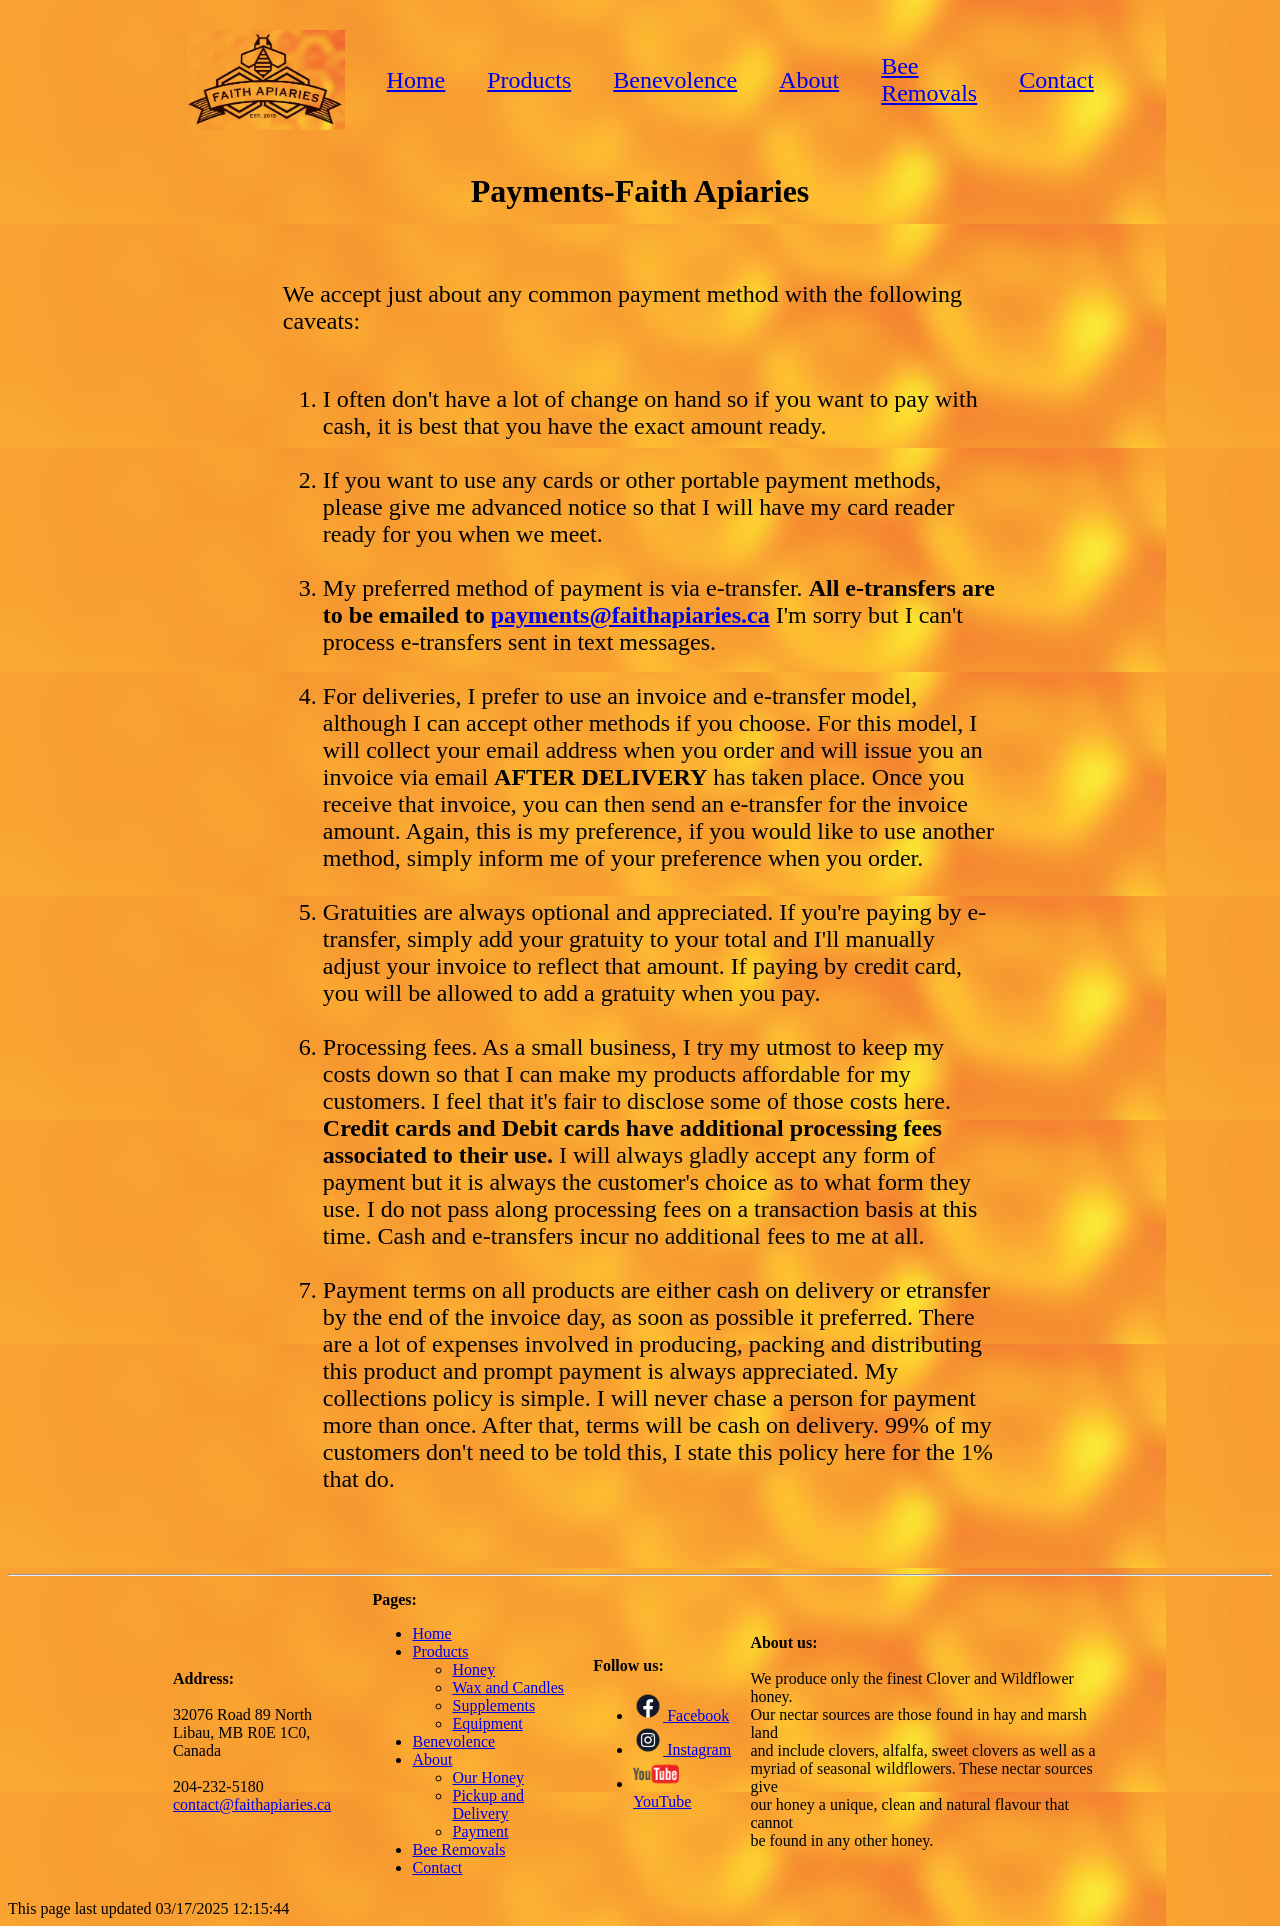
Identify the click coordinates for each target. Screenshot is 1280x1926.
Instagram (682, 1749)
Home (416, 80)
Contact (1056, 80)
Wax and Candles (508, 1687)
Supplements (493, 1705)
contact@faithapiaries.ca (252, 1804)
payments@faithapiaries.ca (630, 615)
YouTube (662, 1792)
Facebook (681, 1715)
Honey (473, 1669)
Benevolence (675, 80)
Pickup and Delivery (488, 1804)
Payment (480, 1831)
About (809, 80)
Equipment (487, 1723)
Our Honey (488, 1777)
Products (529, 80)
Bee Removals (929, 79)
